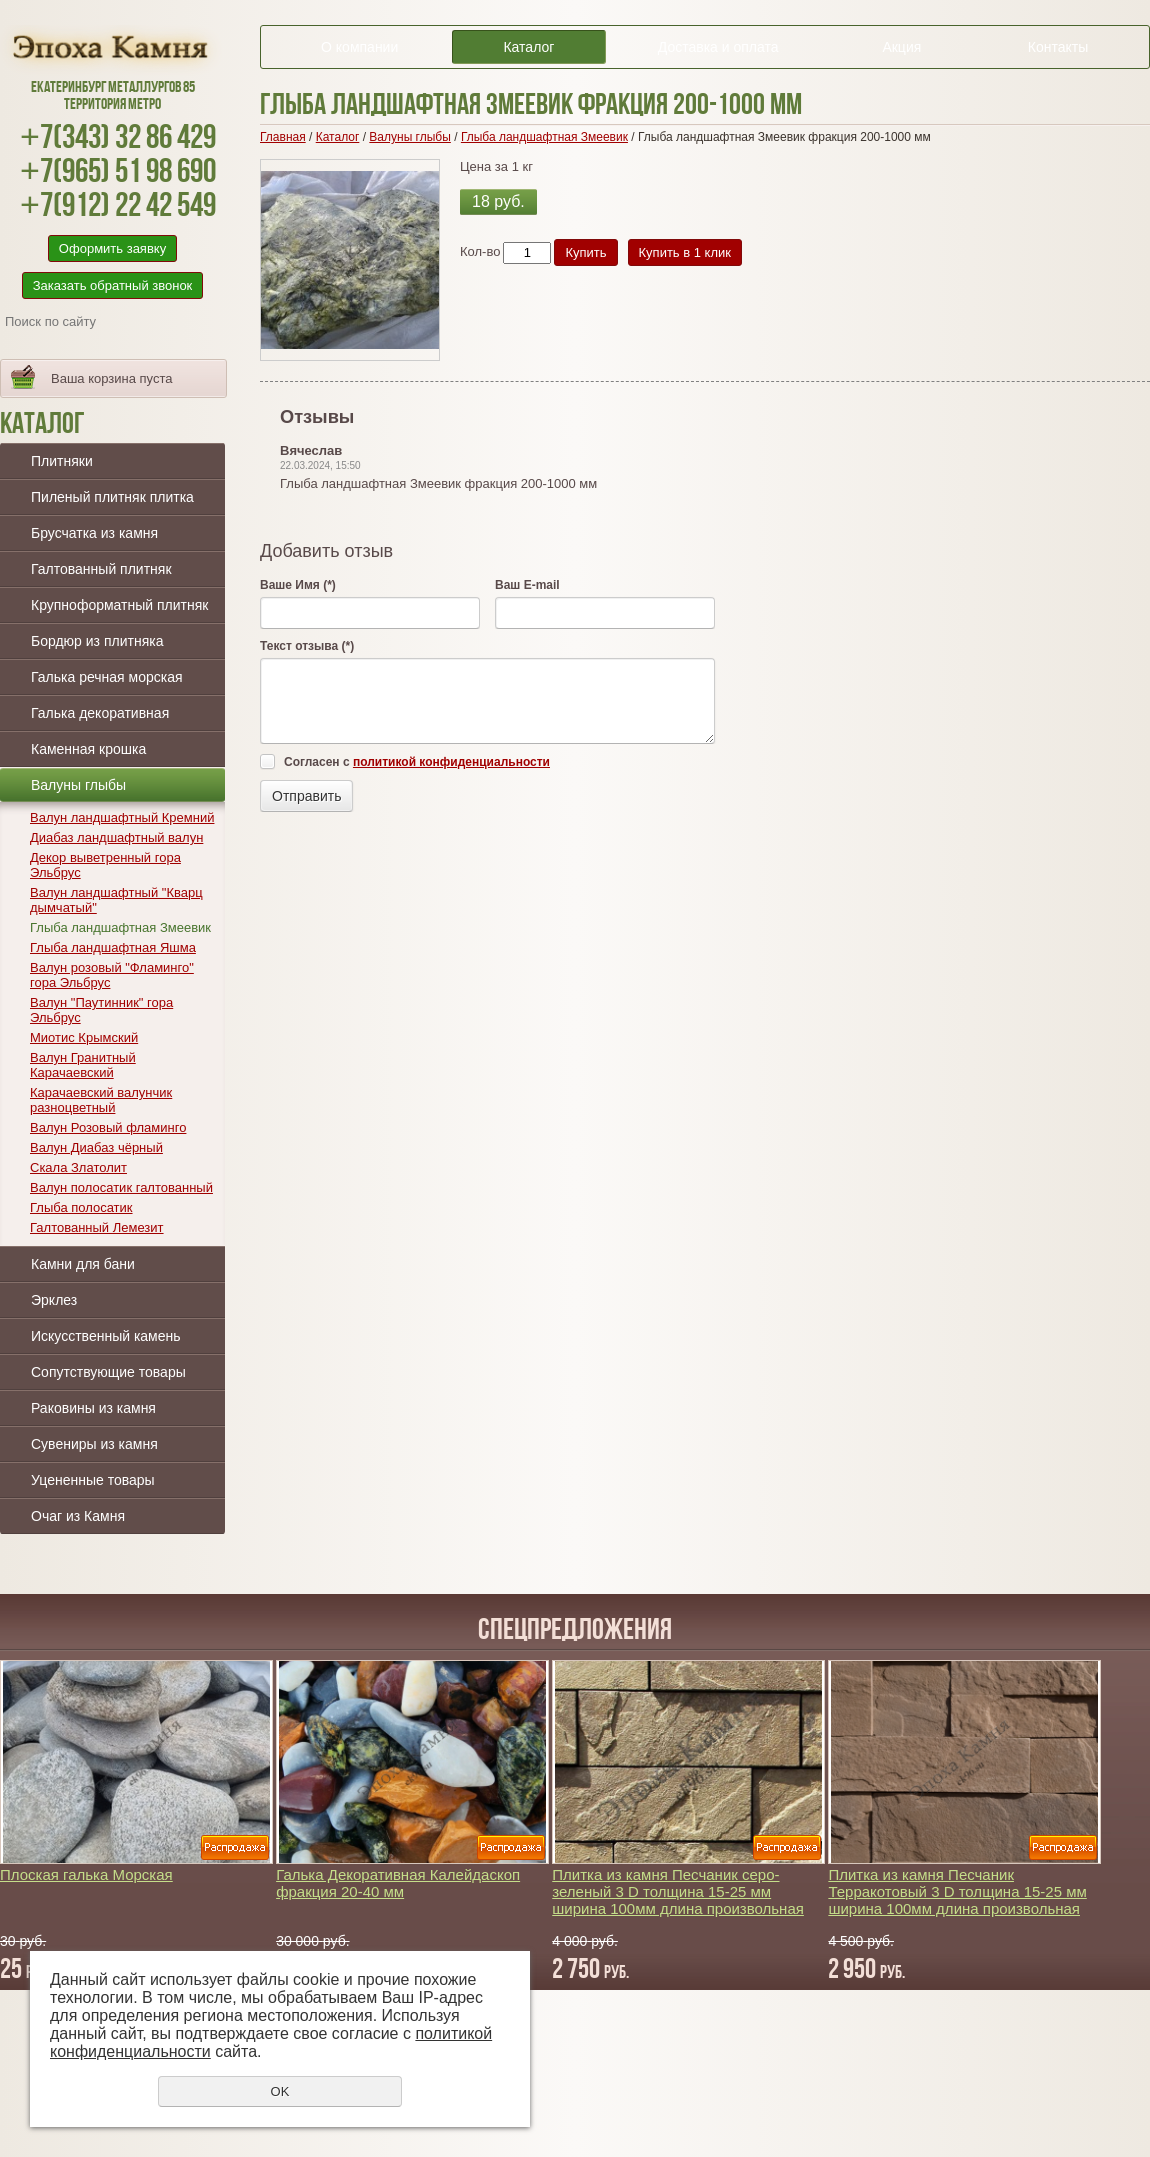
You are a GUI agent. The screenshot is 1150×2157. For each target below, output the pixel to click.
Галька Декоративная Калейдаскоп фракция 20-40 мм (398, 1883)
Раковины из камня (93, 1408)
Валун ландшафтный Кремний (122, 817)
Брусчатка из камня (94, 533)
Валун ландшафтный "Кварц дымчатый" (116, 900)
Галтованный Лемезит (97, 1227)
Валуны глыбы (78, 785)
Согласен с (417, 762)
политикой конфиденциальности (451, 762)
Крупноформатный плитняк (119, 605)
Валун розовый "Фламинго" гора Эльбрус (112, 975)
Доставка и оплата (718, 47)
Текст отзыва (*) (307, 646)
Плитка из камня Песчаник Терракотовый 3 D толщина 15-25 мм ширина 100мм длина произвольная (957, 1891)
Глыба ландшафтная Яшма (113, 947)
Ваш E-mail (527, 585)
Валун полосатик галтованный (121, 1187)
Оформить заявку (112, 248)
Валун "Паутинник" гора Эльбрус (101, 1010)
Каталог (528, 47)
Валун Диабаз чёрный (96, 1147)
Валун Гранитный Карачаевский (83, 1065)
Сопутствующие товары (108, 1372)
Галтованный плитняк (101, 569)
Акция (901, 47)
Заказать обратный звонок (113, 285)
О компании (359, 47)
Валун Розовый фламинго (108, 1127)
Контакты (1058, 47)
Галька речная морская (107, 677)
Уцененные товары (93, 1480)
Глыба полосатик (81, 1207)
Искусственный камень (106, 1336)
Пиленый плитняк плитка (112, 497)
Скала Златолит (78, 1167)
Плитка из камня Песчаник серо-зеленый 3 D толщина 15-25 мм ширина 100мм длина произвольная (678, 1891)
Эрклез (54, 1300)
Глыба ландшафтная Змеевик (120, 927)
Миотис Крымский (84, 1037)
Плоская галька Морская (86, 1874)
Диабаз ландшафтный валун (116, 837)
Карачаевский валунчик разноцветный (101, 1100)
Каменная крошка (88, 749)
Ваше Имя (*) (298, 585)
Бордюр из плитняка (97, 641)
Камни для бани (83, 1264)
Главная (283, 137)
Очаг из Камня (78, 1516)
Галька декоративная (100, 713)
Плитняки (62, 461)
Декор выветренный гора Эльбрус (105, 865)
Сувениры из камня (94, 1444)
